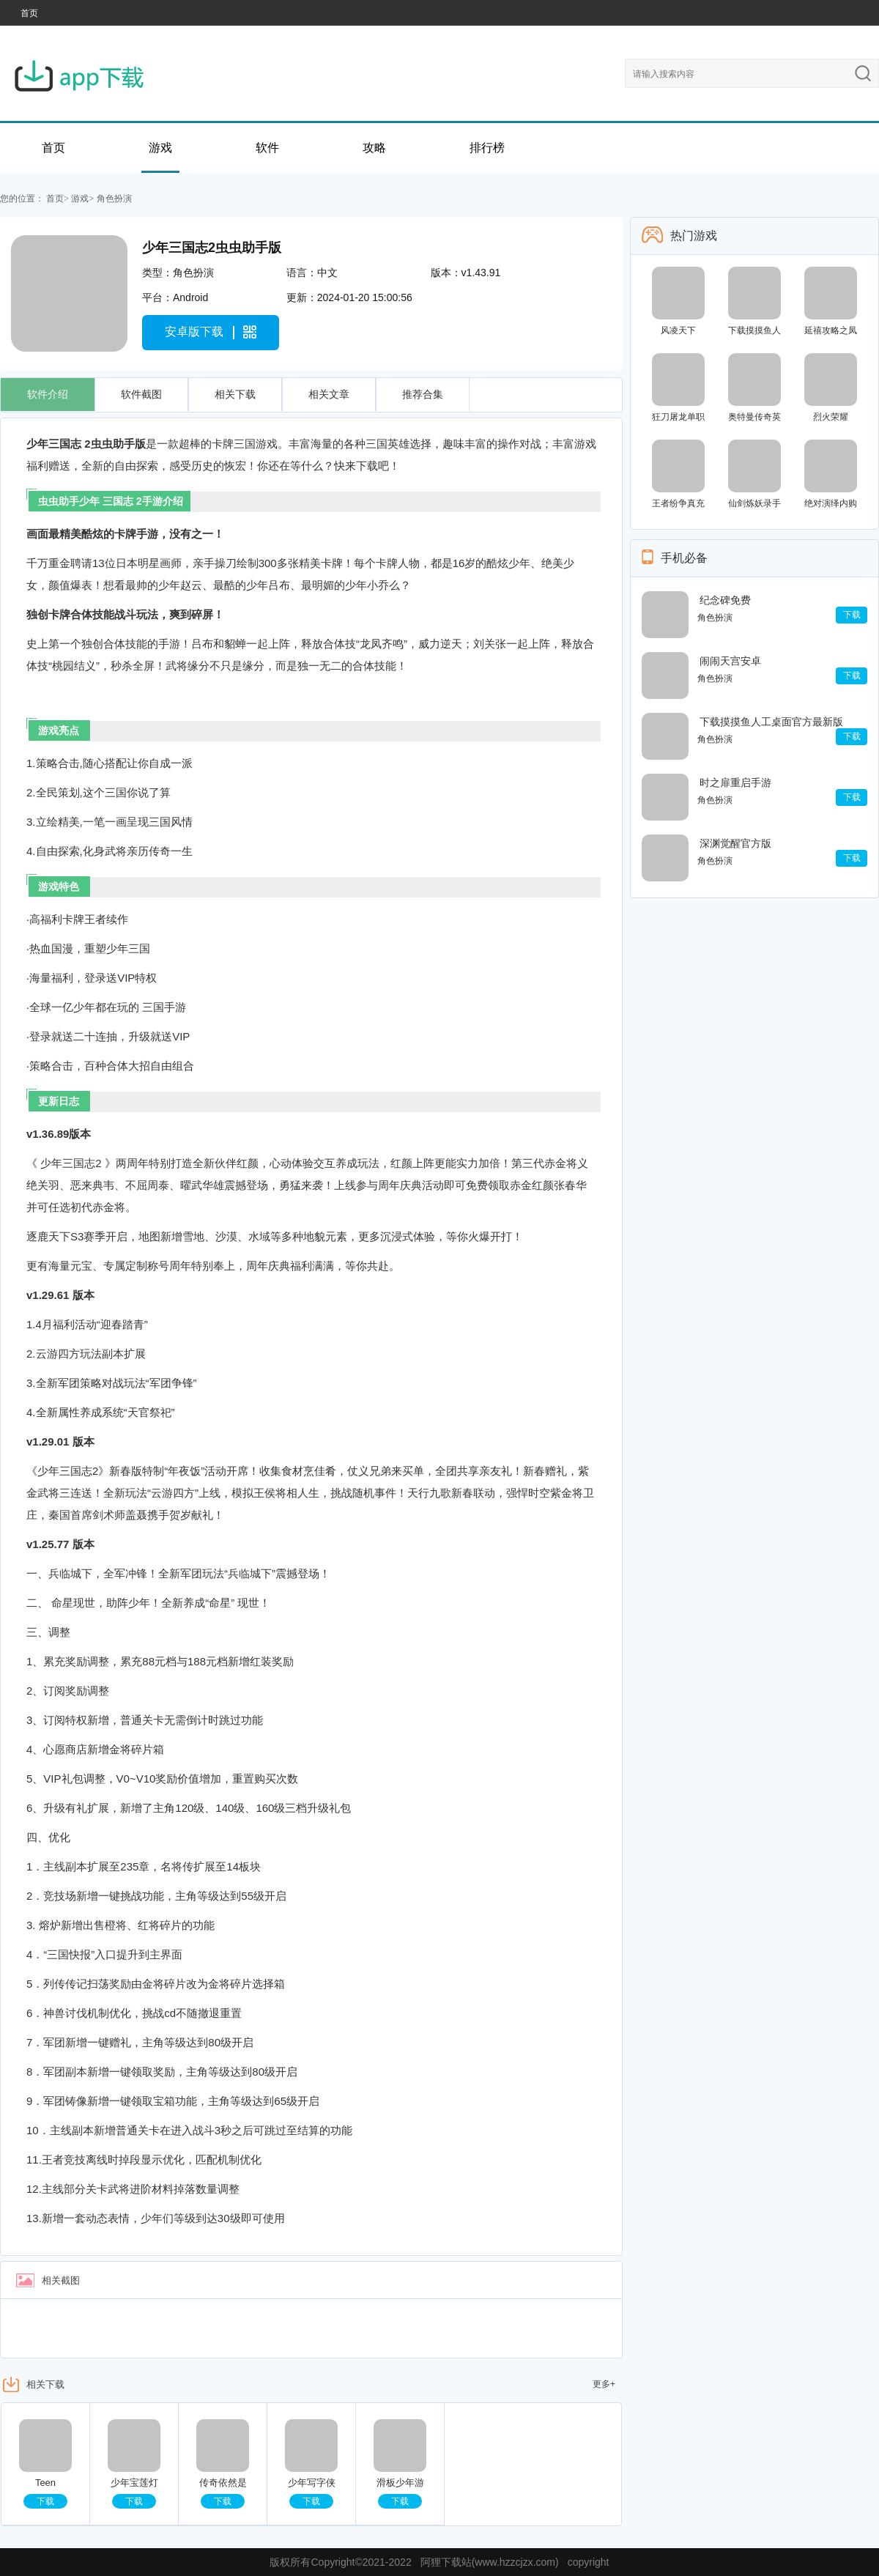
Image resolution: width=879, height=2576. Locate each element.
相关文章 (328, 394)
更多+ (604, 2384)
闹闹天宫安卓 (730, 661)
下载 (45, 2501)
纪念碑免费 (725, 600)
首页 (29, 13)
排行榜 (487, 147)
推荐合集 (422, 394)
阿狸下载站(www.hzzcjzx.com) (489, 2562)
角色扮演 (114, 198)
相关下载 (235, 394)
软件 (267, 147)
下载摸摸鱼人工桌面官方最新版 (771, 722)
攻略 (374, 147)
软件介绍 (47, 394)
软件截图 (141, 394)
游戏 (160, 147)
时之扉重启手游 (735, 782)
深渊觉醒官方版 (735, 843)
